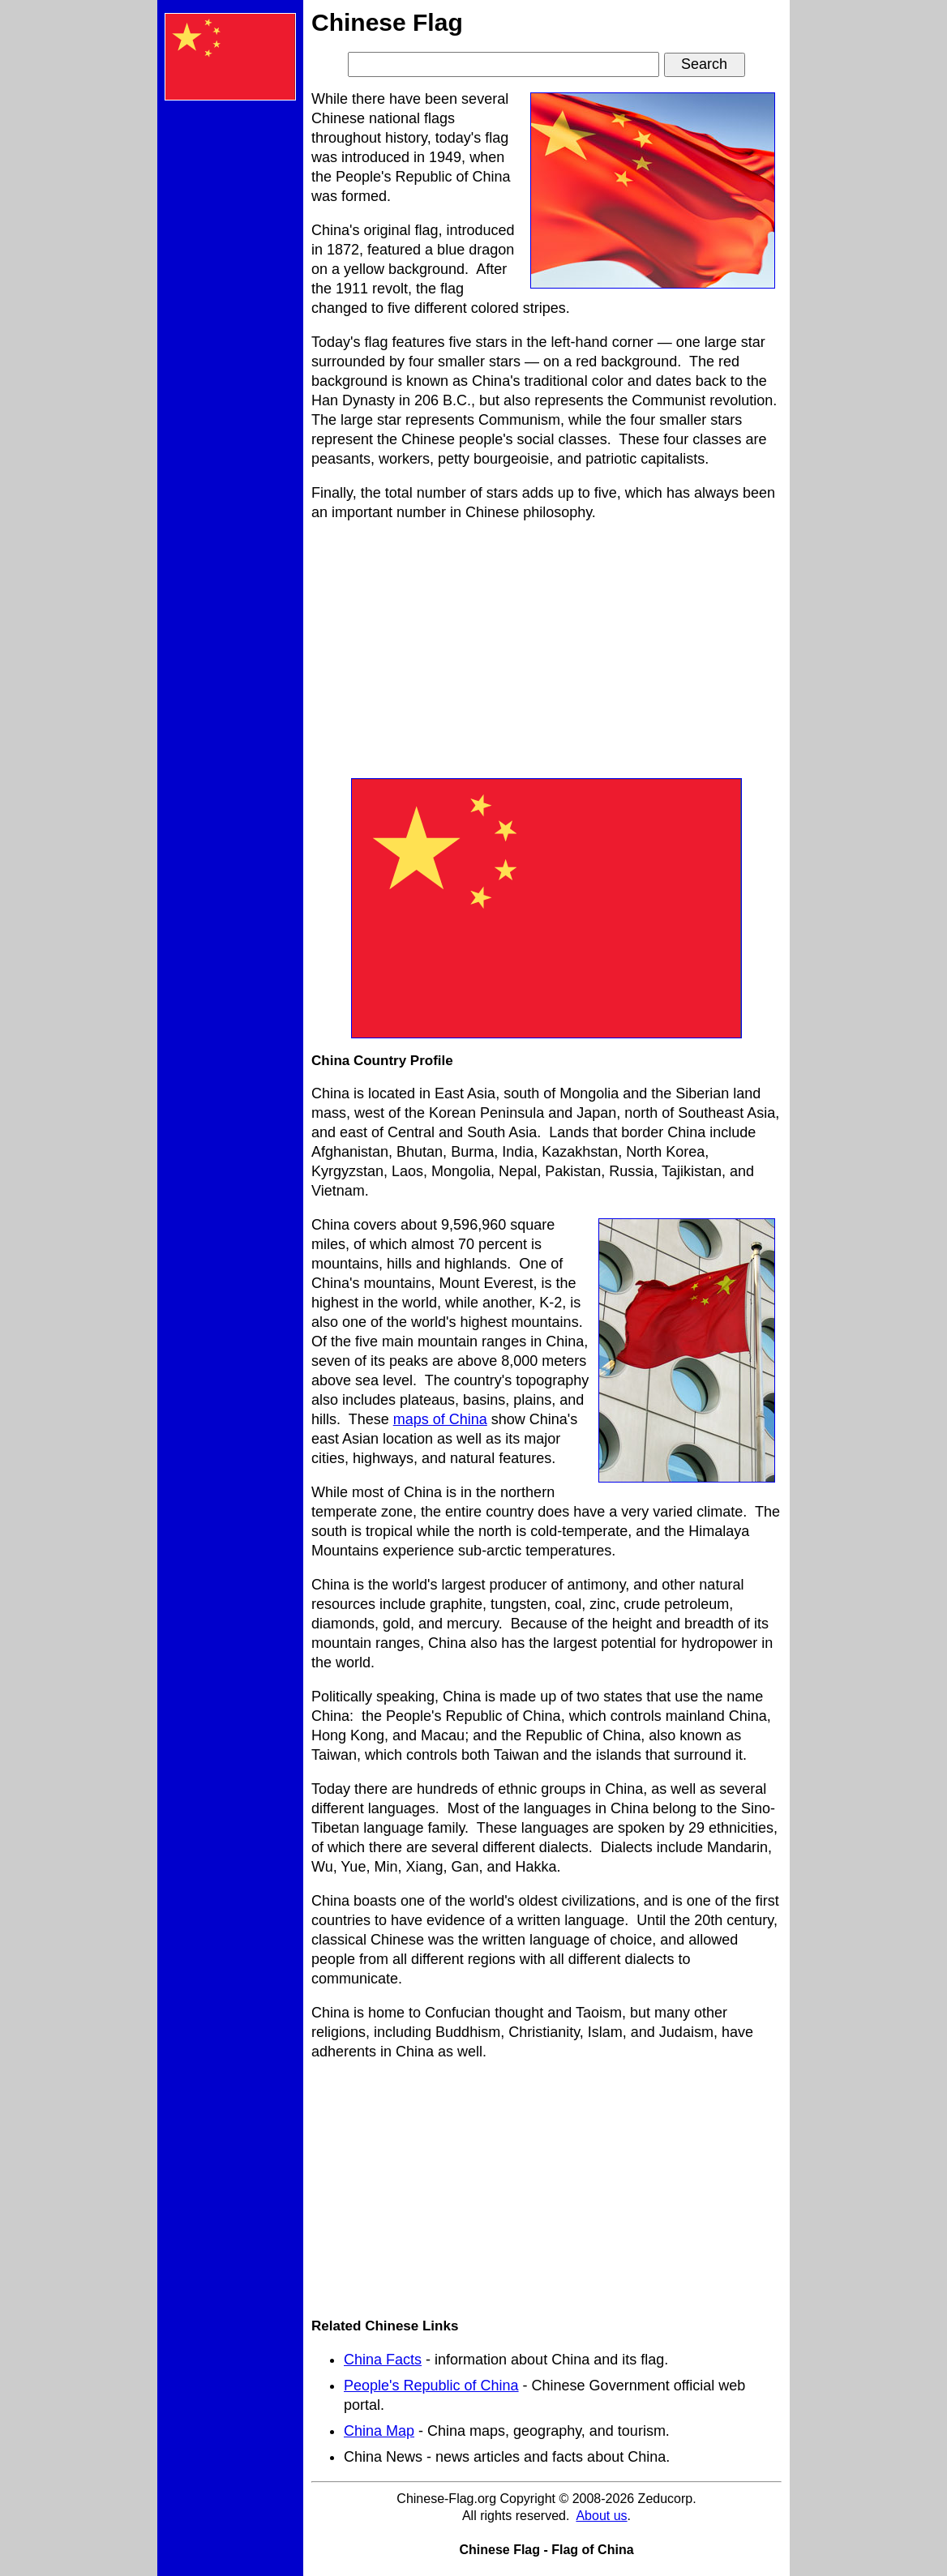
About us (601, 2516)
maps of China (440, 1419)
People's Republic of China (431, 2385)
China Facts (383, 2359)
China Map (379, 2431)
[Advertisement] (230, 356)
